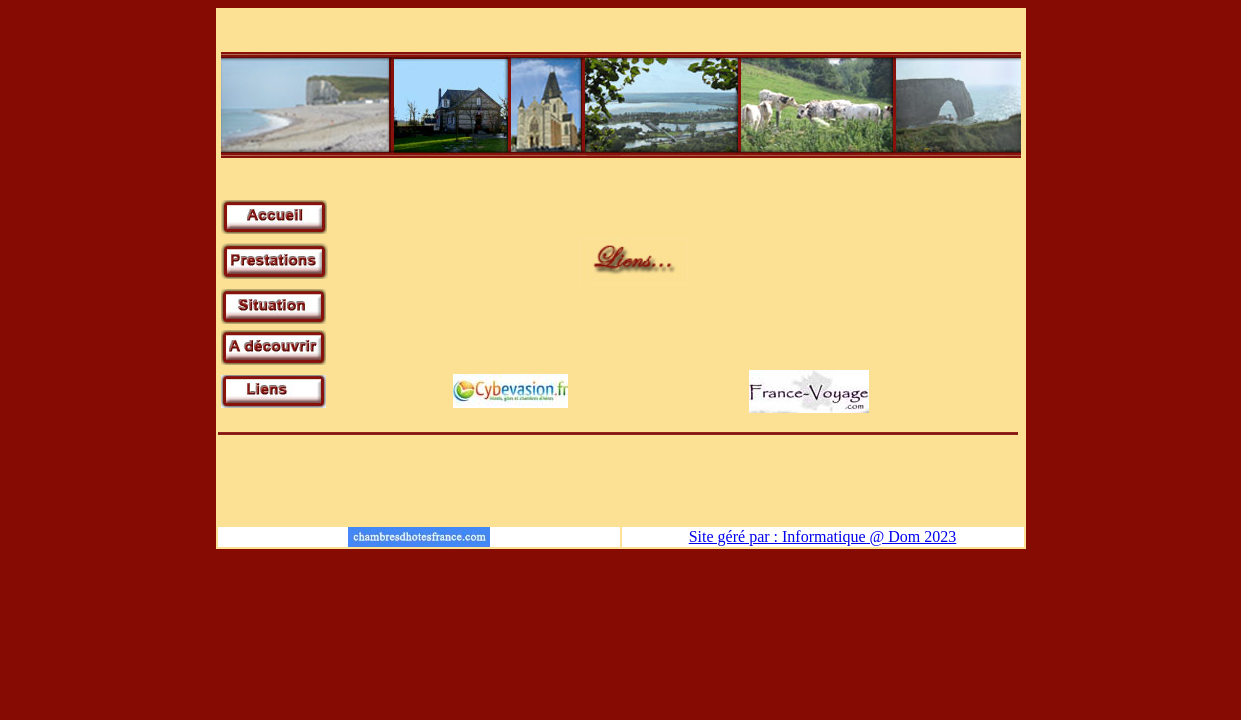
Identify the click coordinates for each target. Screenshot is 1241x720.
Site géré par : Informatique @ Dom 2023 (823, 536)
